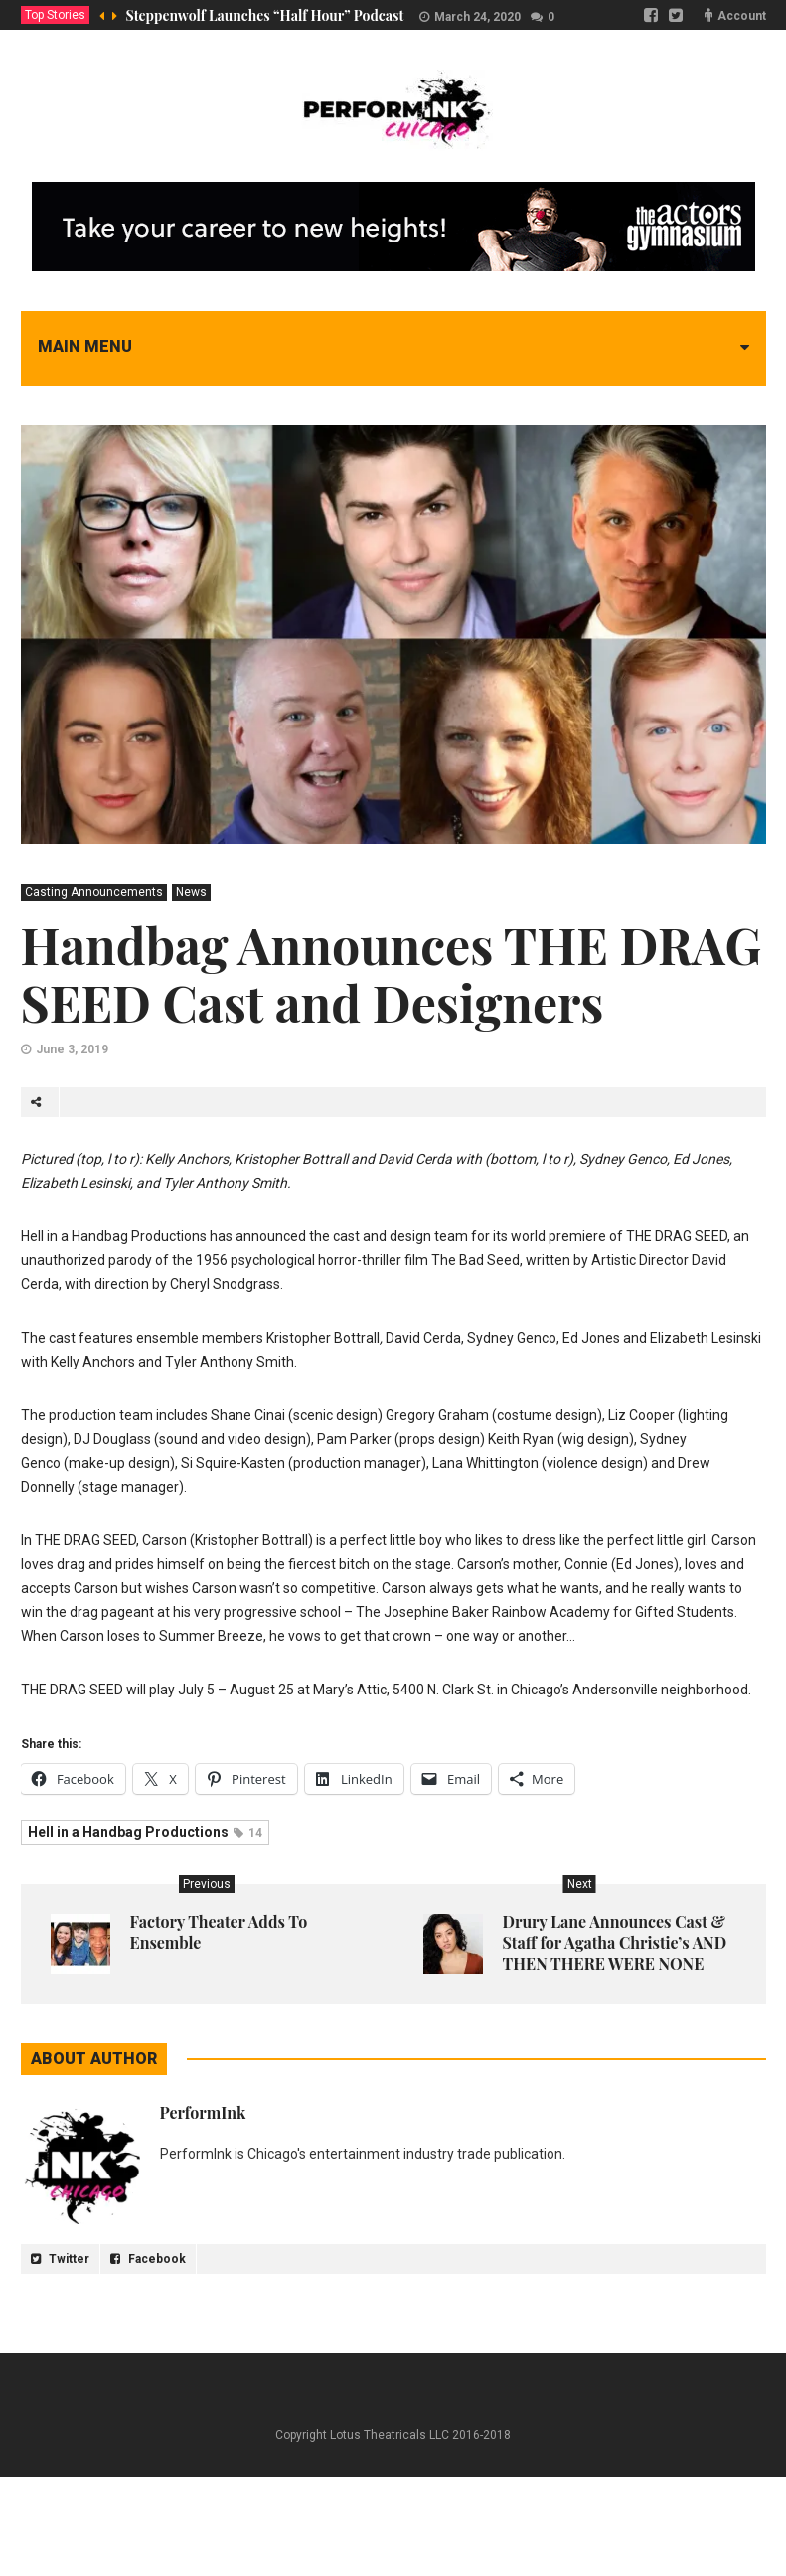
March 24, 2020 (477, 17)
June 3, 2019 (72, 1049)
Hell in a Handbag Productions (145, 1832)
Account (741, 16)
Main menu (85, 346)
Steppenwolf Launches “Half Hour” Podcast (265, 15)
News (191, 892)
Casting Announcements (94, 892)
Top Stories (55, 15)
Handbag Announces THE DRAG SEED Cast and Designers (391, 973)
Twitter (60, 2259)
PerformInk (203, 2112)
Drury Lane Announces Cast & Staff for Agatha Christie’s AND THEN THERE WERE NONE (615, 1942)
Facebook (148, 2259)
